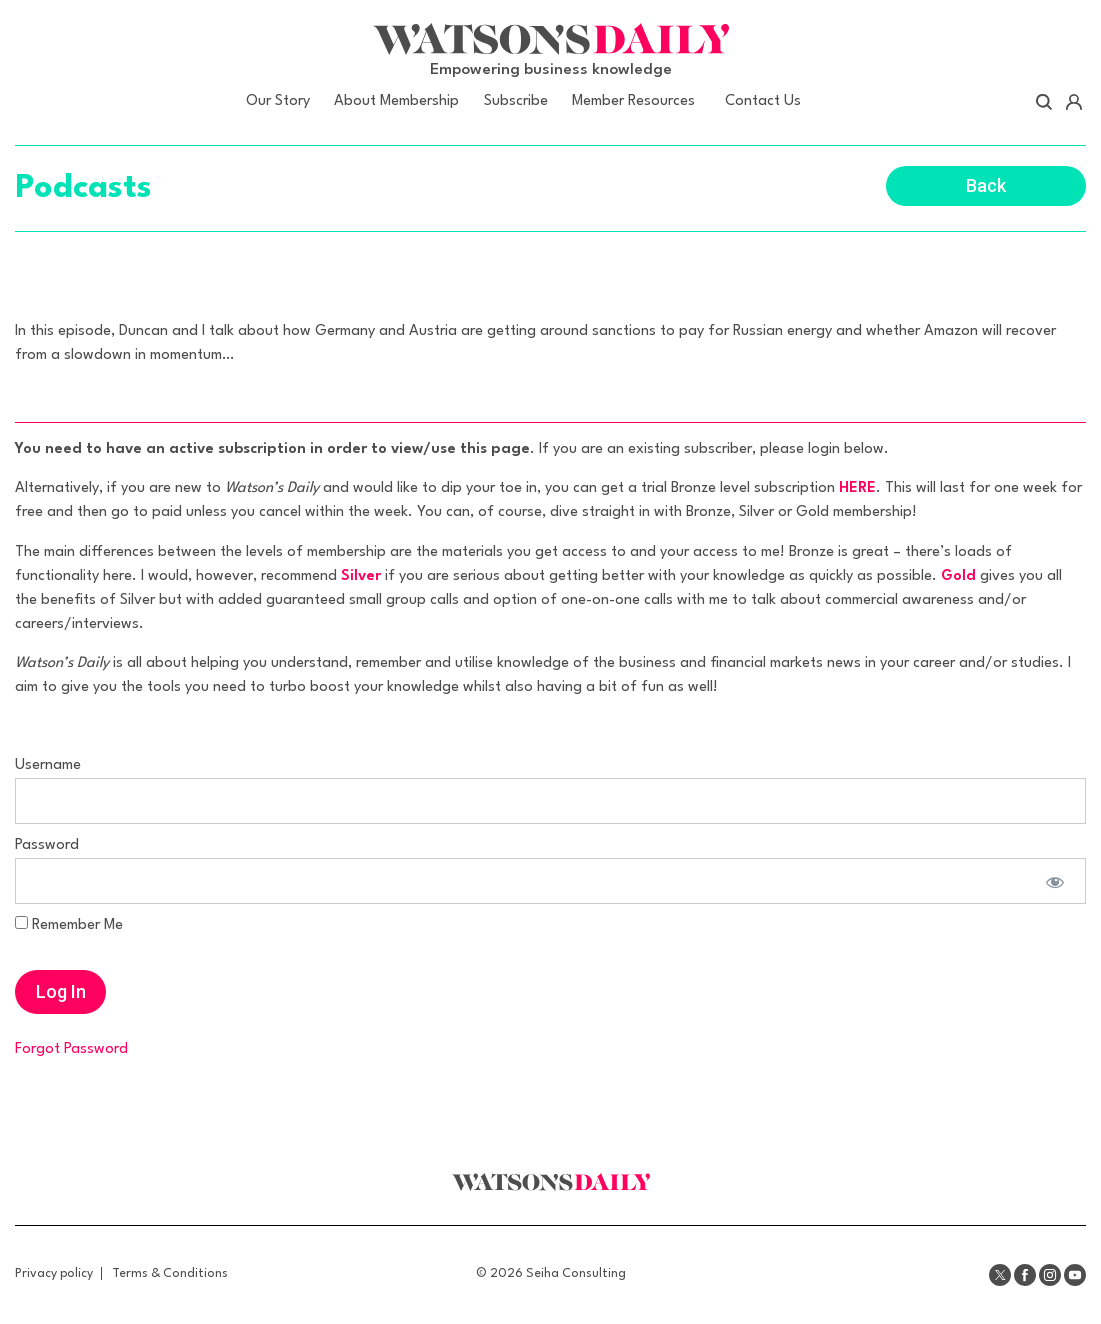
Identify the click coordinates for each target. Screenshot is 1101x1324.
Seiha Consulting (576, 1273)
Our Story (278, 101)
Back (986, 185)
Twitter (1000, 1275)
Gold (958, 576)
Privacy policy (54, 1273)
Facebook (1025, 1275)
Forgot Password (71, 1049)
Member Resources (633, 101)
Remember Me (69, 924)
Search (1044, 102)
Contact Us (763, 101)
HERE (857, 488)
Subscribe (516, 101)
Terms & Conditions (170, 1273)
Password (47, 845)
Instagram (1050, 1275)
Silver (361, 576)
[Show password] (1054, 881)
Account (1073, 102)
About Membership (396, 101)
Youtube (1075, 1275)
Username (48, 765)
